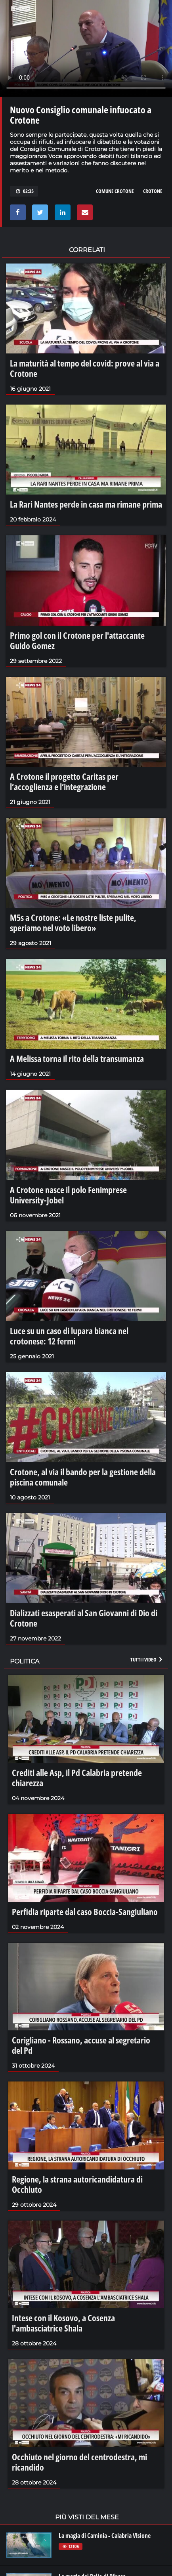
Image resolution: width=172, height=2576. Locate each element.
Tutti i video (147, 1659)
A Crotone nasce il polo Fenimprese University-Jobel (68, 1195)
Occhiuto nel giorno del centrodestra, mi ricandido (79, 2462)
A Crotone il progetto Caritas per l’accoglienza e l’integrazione (64, 781)
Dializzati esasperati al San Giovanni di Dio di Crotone (83, 1618)
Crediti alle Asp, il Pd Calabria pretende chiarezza (77, 1777)
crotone (152, 191)
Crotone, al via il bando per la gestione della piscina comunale (83, 1477)
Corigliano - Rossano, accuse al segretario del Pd (81, 2045)
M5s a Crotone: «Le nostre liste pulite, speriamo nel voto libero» (73, 922)
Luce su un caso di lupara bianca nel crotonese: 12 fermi (69, 1336)
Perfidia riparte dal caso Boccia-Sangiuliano (85, 1911)
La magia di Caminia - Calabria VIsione (105, 2535)
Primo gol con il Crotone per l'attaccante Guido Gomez (77, 640)
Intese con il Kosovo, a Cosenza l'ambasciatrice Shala (63, 2323)
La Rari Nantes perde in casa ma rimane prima (86, 504)
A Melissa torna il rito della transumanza (77, 1058)
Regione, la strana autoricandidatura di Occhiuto (77, 2184)
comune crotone (115, 191)
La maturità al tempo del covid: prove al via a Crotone (84, 368)
